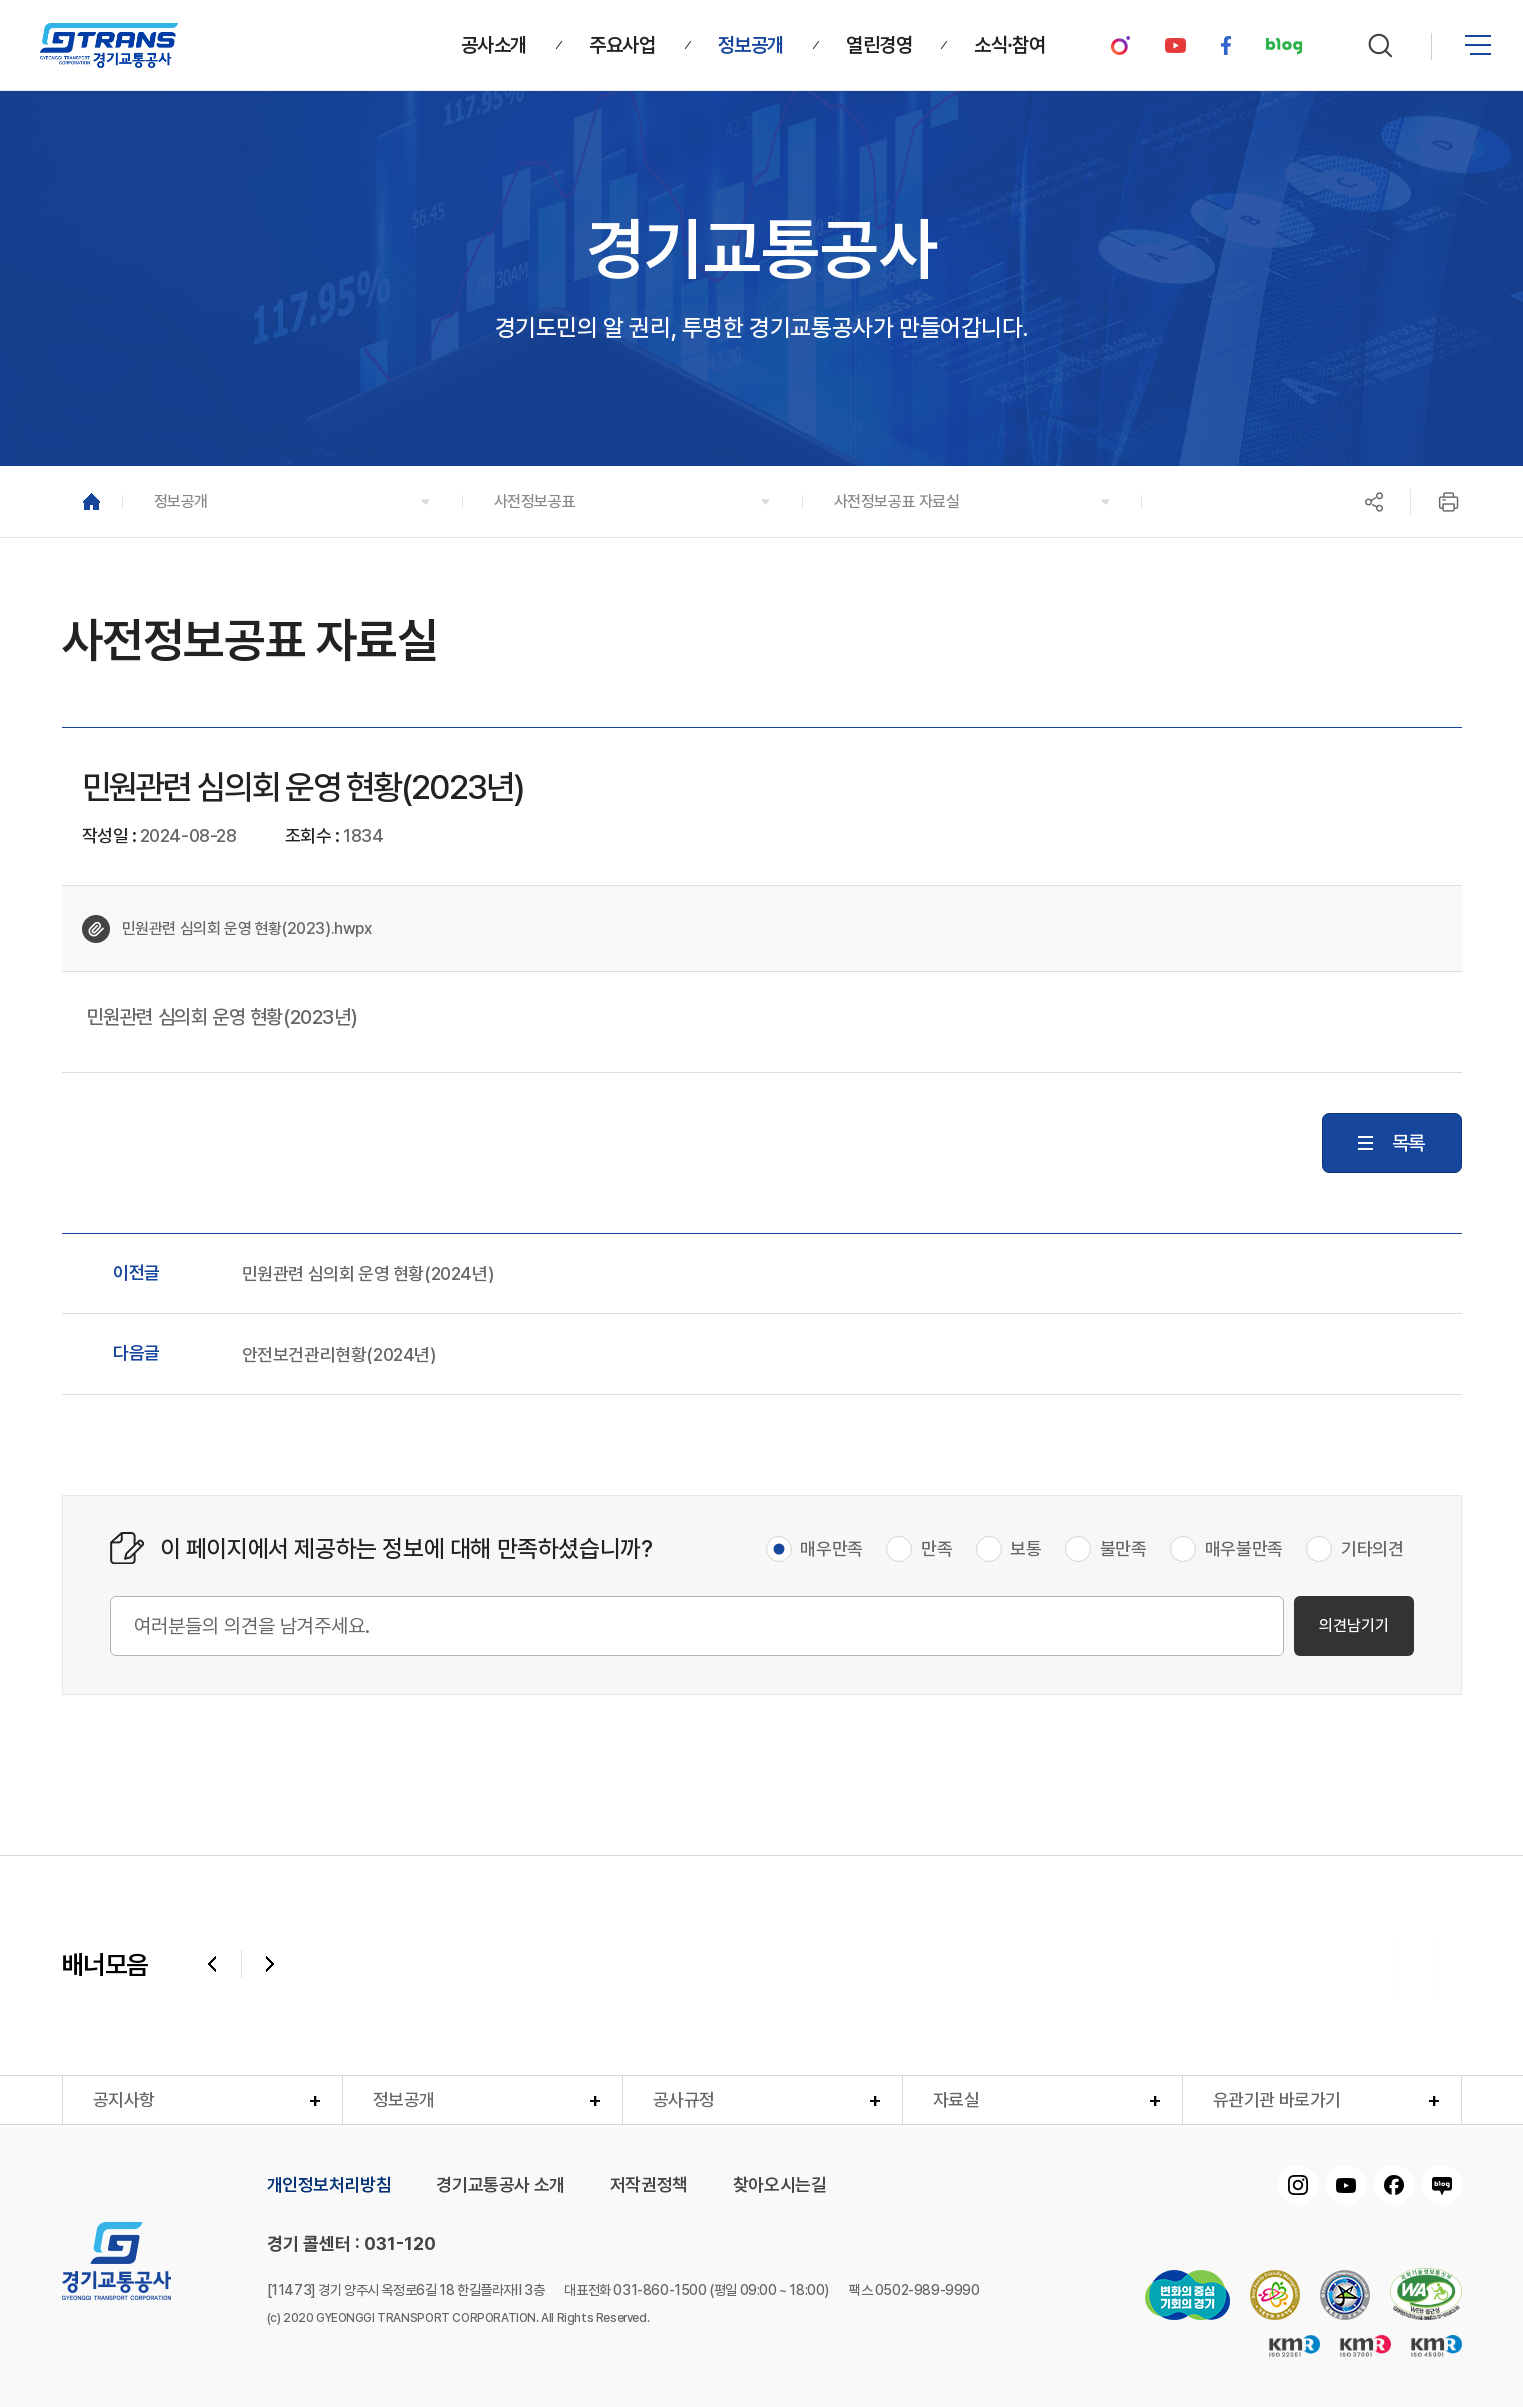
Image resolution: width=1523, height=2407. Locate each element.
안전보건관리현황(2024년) (339, 1355)
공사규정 (684, 2099)
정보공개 (404, 2099)
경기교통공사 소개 (500, 2185)
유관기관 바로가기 (1277, 2099)
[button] (292, 501)
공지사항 (124, 2099)
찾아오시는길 (780, 2185)
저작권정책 (649, 2185)
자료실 (956, 2099)
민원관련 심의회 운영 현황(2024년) (368, 1274)
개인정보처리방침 (329, 2185)
